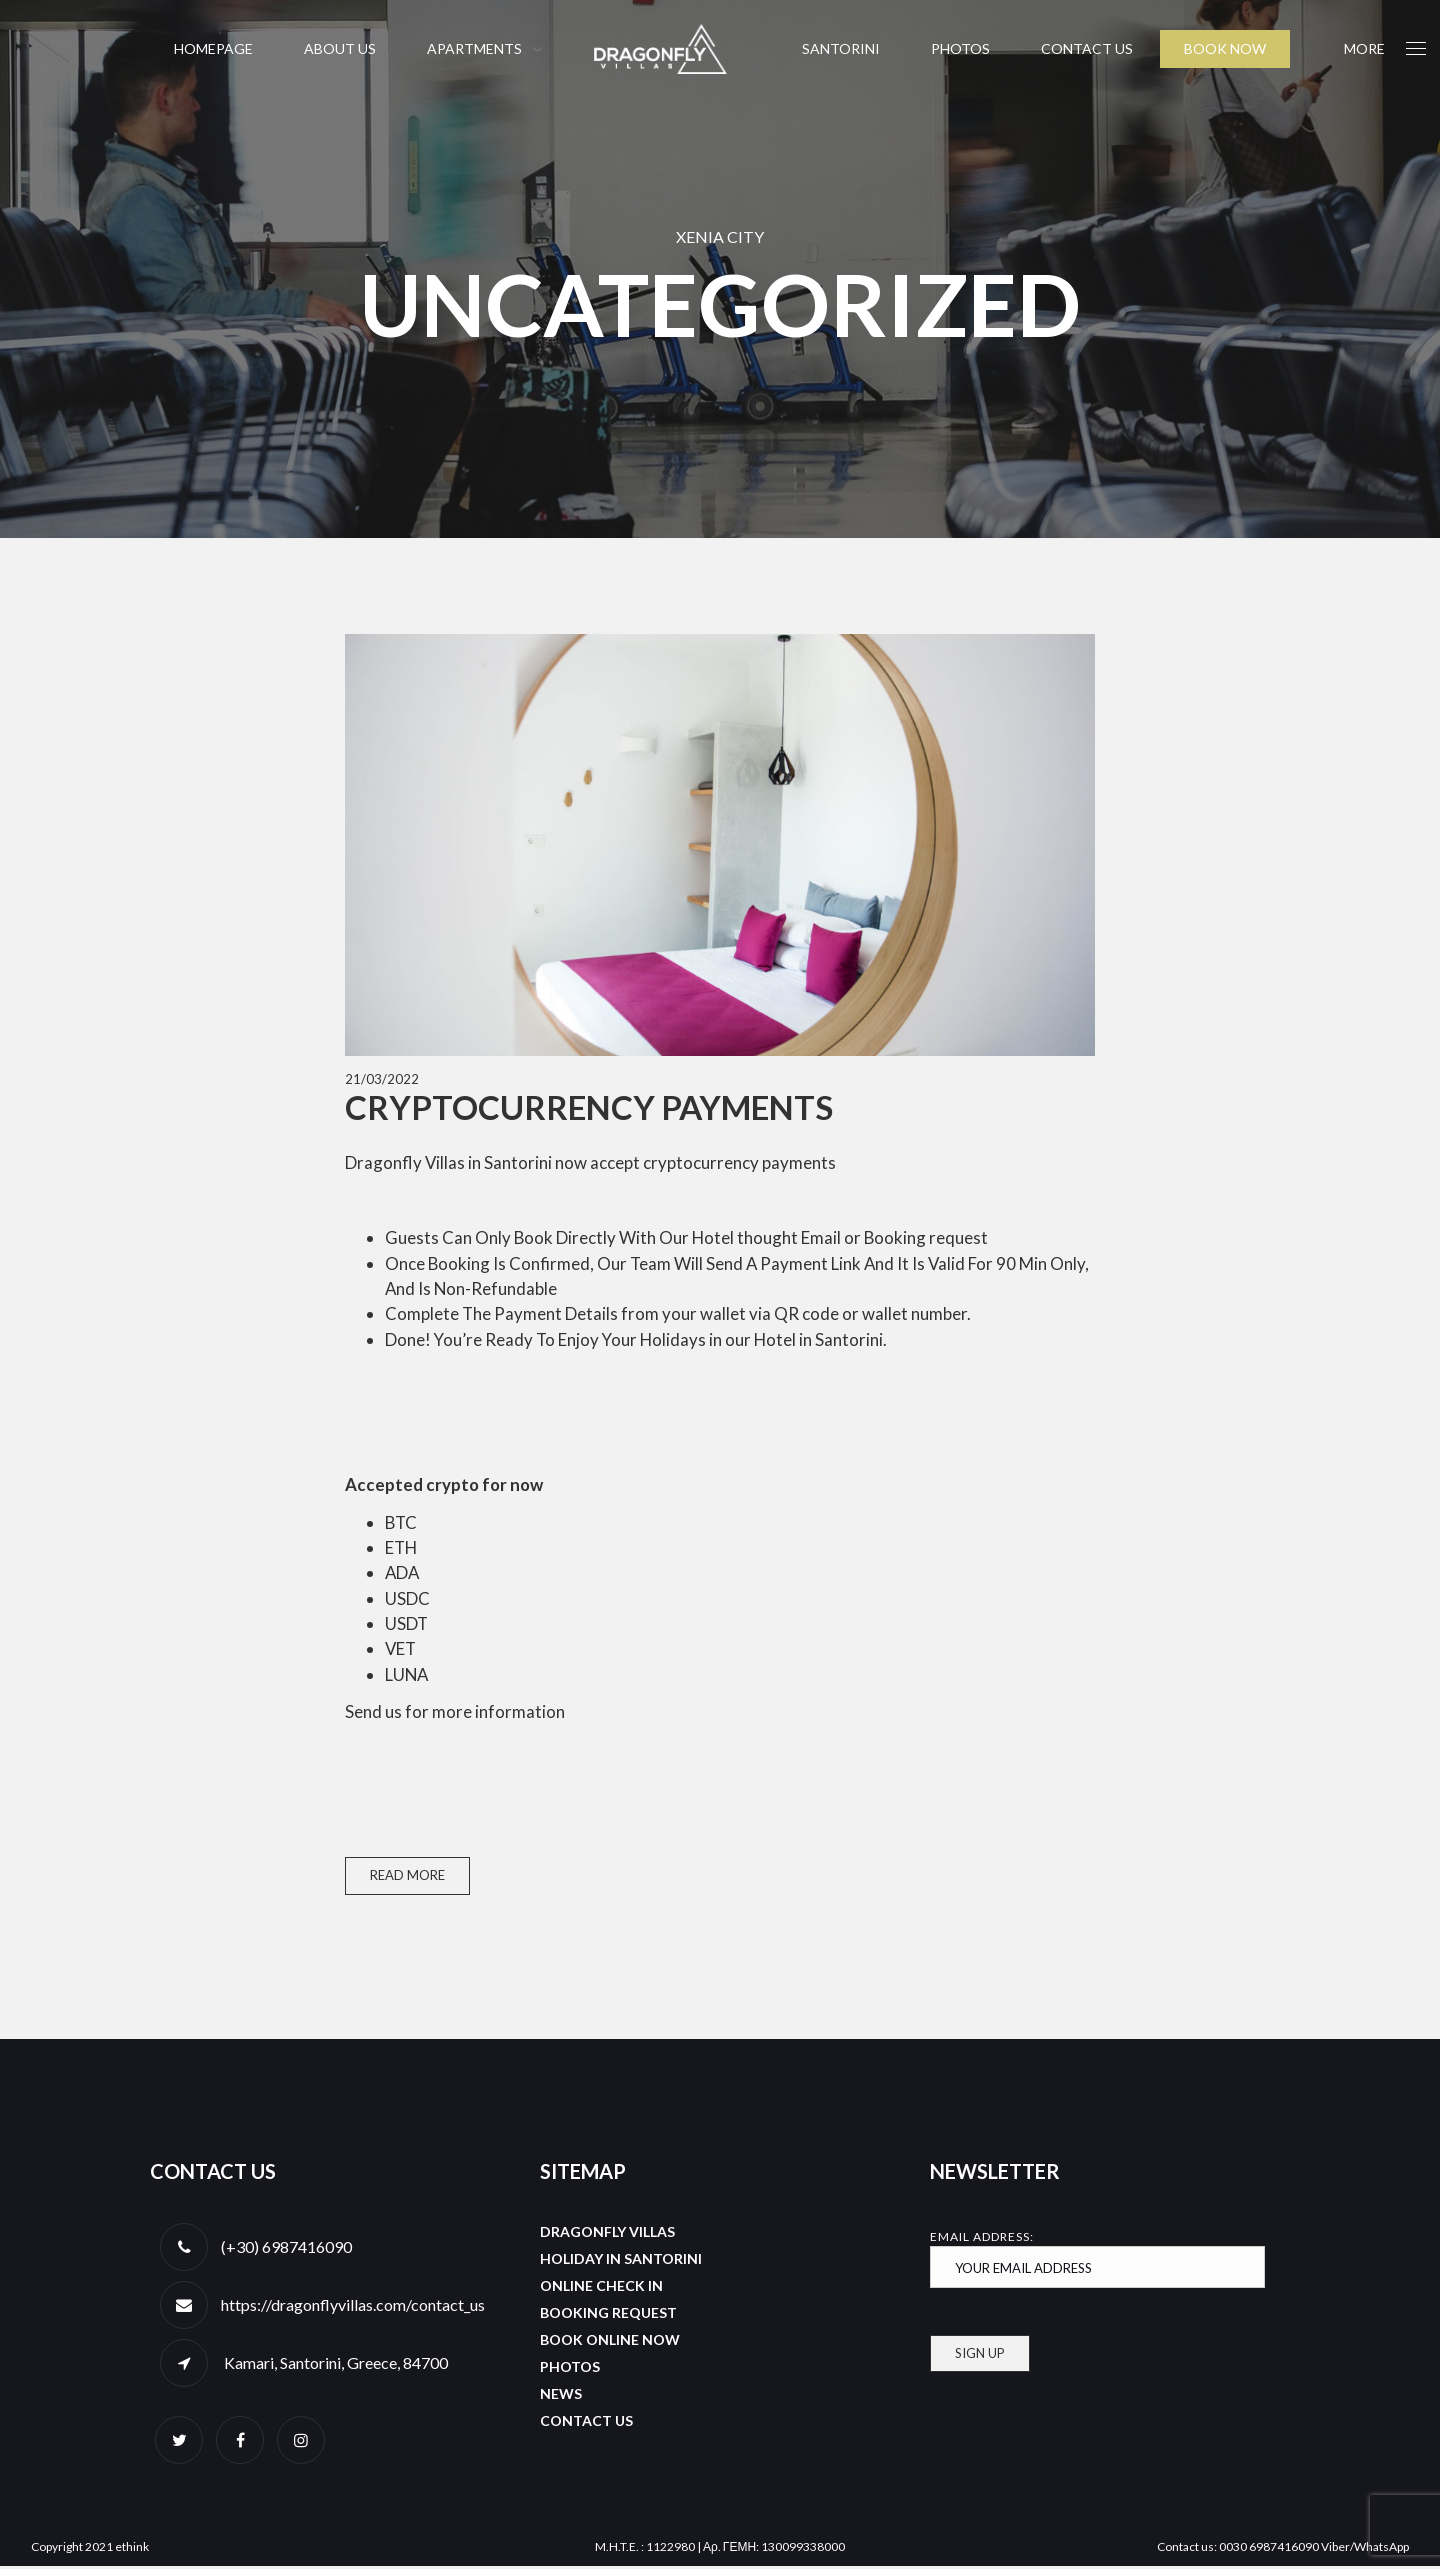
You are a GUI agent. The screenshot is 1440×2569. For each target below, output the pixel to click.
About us (340, 48)
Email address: (1097, 2261)
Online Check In (601, 2288)
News (561, 2396)
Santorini (841, 48)
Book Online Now (610, 2342)
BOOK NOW (1225, 48)
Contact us (1087, 48)
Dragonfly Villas (607, 2234)
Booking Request (608, 2315)
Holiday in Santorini (621, 2261)
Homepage (213, 48)
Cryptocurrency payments (589, 1107)
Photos (960, 48)
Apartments (474, 48)
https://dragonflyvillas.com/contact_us (353, 2307)
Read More (407, 1878)
